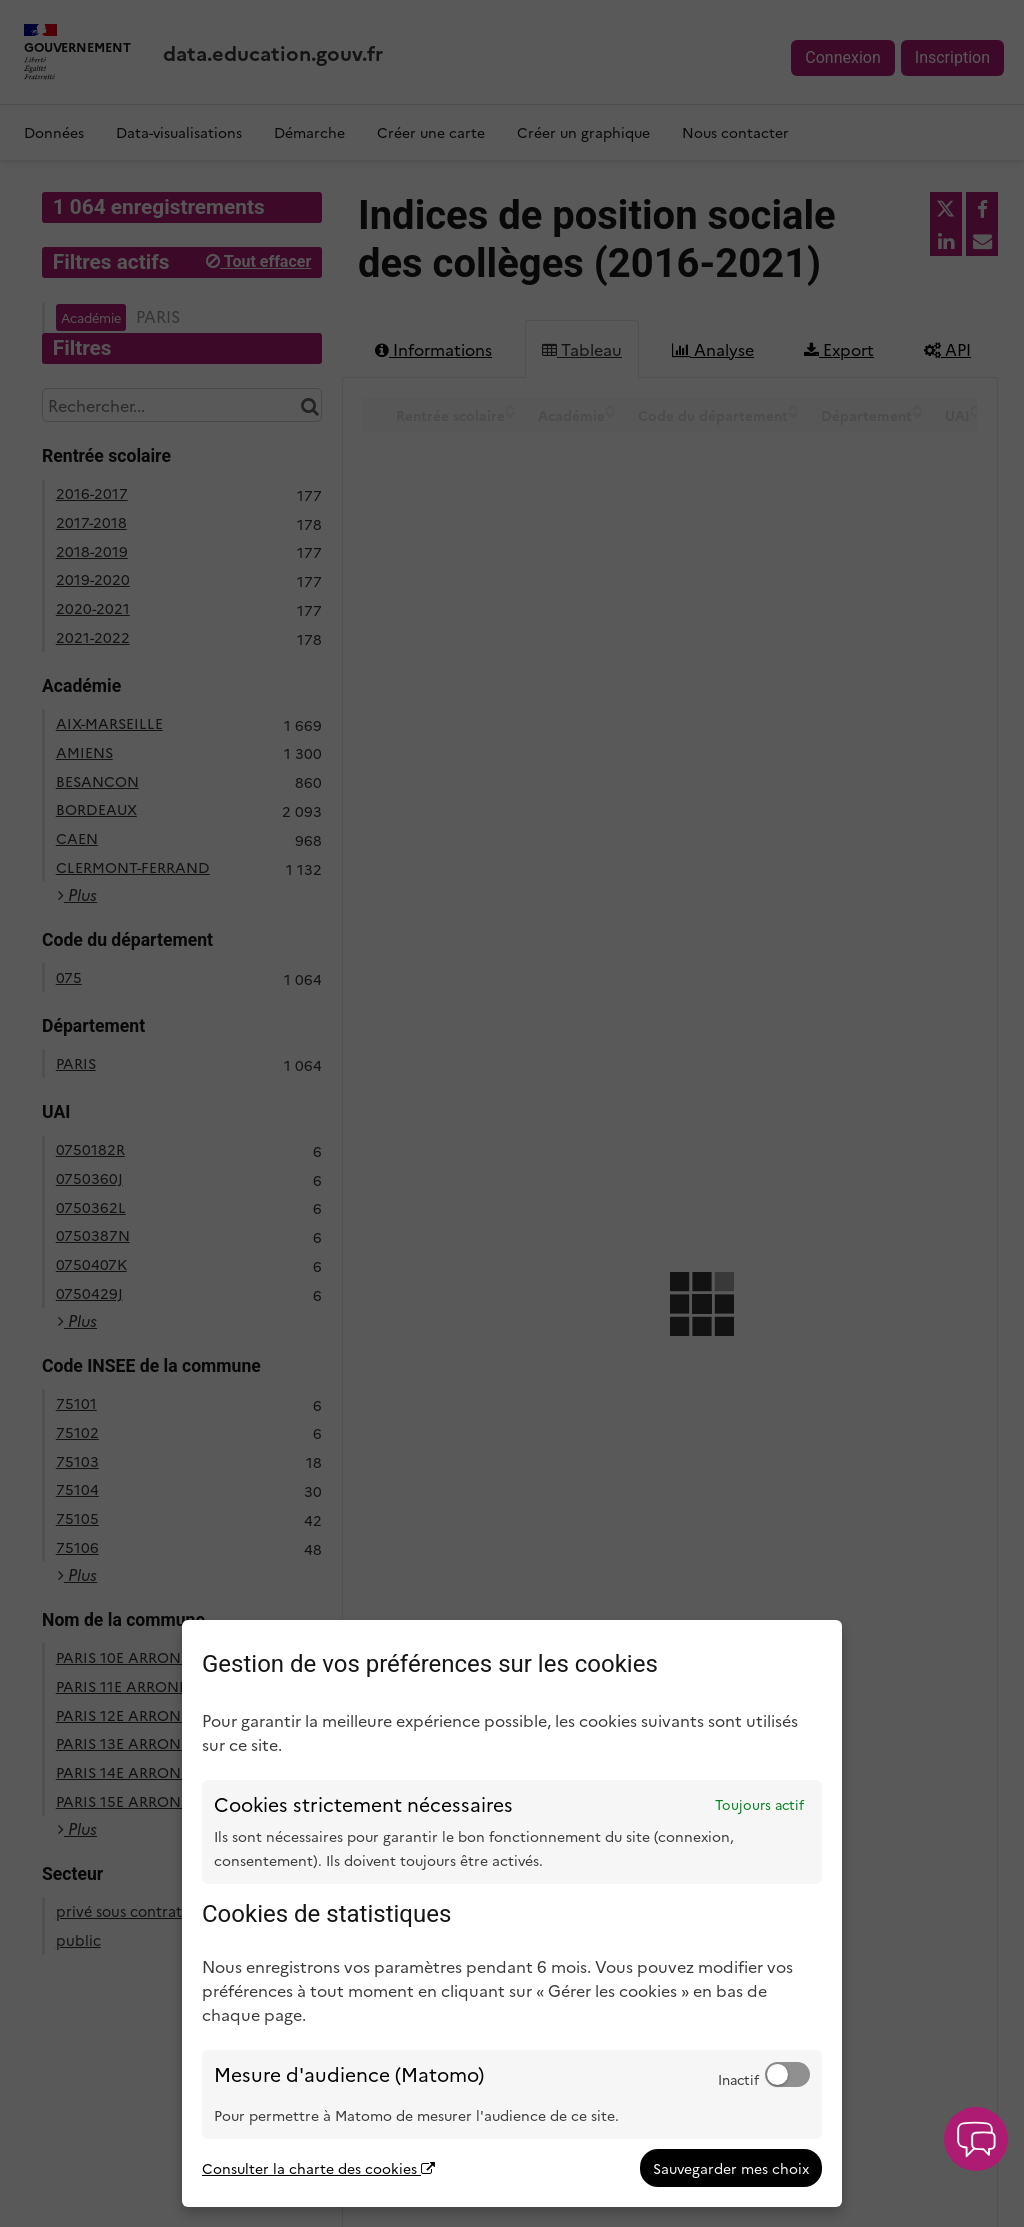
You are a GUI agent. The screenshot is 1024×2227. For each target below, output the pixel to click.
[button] (976, 2139)
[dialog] (512, 1913)
